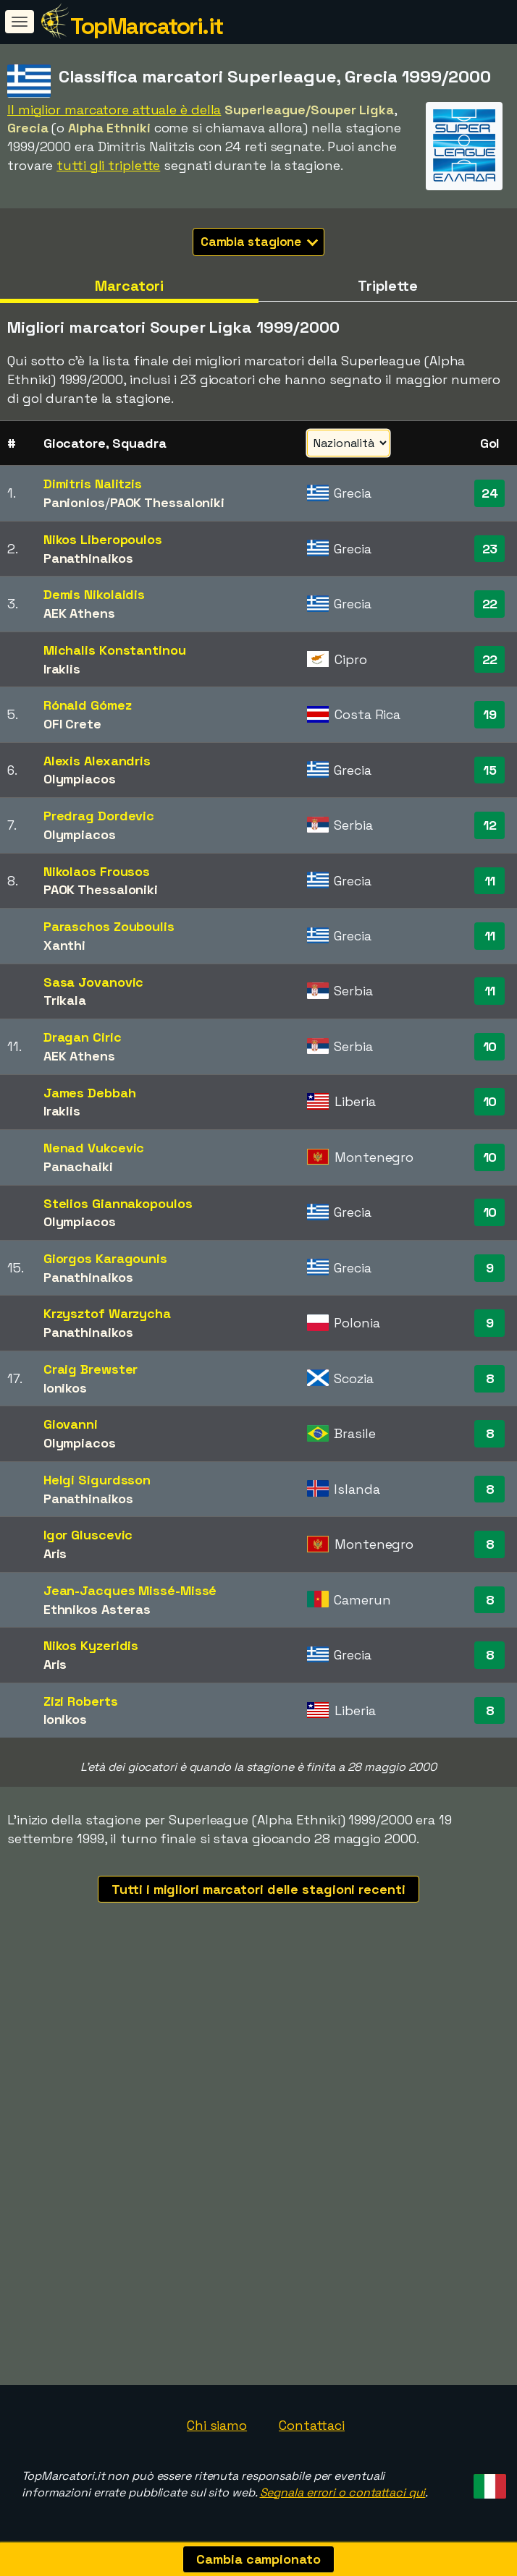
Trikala (64, 1000)
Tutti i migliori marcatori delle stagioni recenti (258, 1889)
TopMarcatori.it (146, 26)
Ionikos (65, 1388)
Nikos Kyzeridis (91, 1645)
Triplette (387, 285)
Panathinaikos (88, 558)
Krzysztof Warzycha (107, 1313)
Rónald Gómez (87, 705)
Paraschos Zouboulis (109, 926)
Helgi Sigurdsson (97, 1479)
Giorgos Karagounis (105, 1258)
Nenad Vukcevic (94, 1147)
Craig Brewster (90, 1369)
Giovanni (70, 1424)
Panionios (74, 502)
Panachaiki (78, 1166)
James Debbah (89, 1092)
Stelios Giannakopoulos (118, 1203)
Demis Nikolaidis (94, 594)
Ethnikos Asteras (97, 1609)
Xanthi (64, 945)
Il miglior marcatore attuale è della (114, 109)
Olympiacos (79, 778)
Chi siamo (217, 2425)
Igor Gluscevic (88, 1534)
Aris (55, 1553)
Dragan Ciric (82, 1037)
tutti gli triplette (108, 165)
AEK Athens (79, 613)
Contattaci (312, 2425)
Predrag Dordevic (98, 815)
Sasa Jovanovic (93, 982)
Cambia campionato (258, 2559)
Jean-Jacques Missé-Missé (130, 1590)
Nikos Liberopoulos (102, 539)
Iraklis (61, 668)
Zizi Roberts (80, 1701)
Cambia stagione (260, 242)
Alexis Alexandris (97, 760)
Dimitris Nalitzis (92, 483)
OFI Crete (72, 723)
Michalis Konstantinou (114, 650)
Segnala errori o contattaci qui (343, 2492)
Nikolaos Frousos (96, 871)
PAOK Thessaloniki (167, 502)
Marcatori (129, 285)
